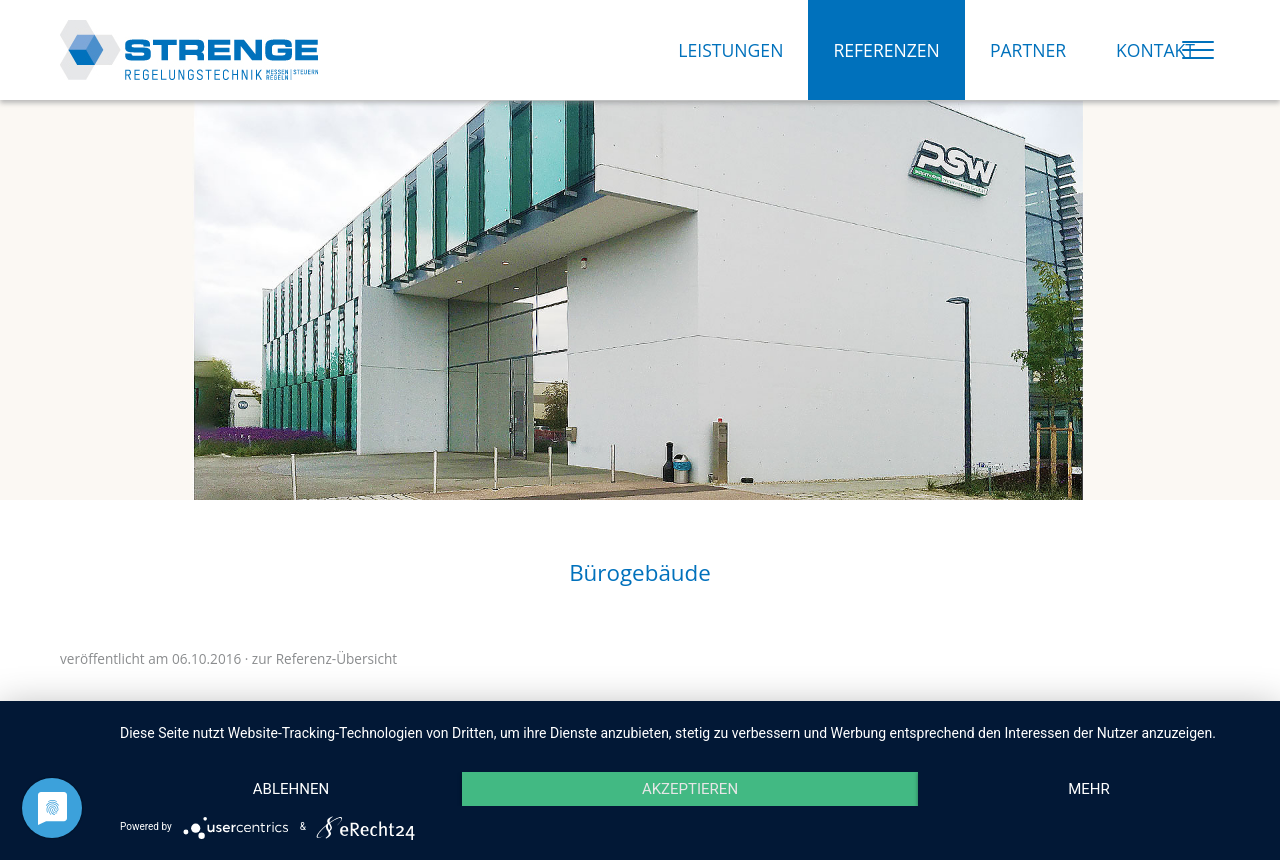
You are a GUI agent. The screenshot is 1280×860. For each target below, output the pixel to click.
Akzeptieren (690, 789)
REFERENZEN (886, 50)
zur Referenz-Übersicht (324, 658)
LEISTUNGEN (730, 50)
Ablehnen (291, 789)
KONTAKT (1155, 50)
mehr (1089, 789)
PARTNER (1028, 50)
